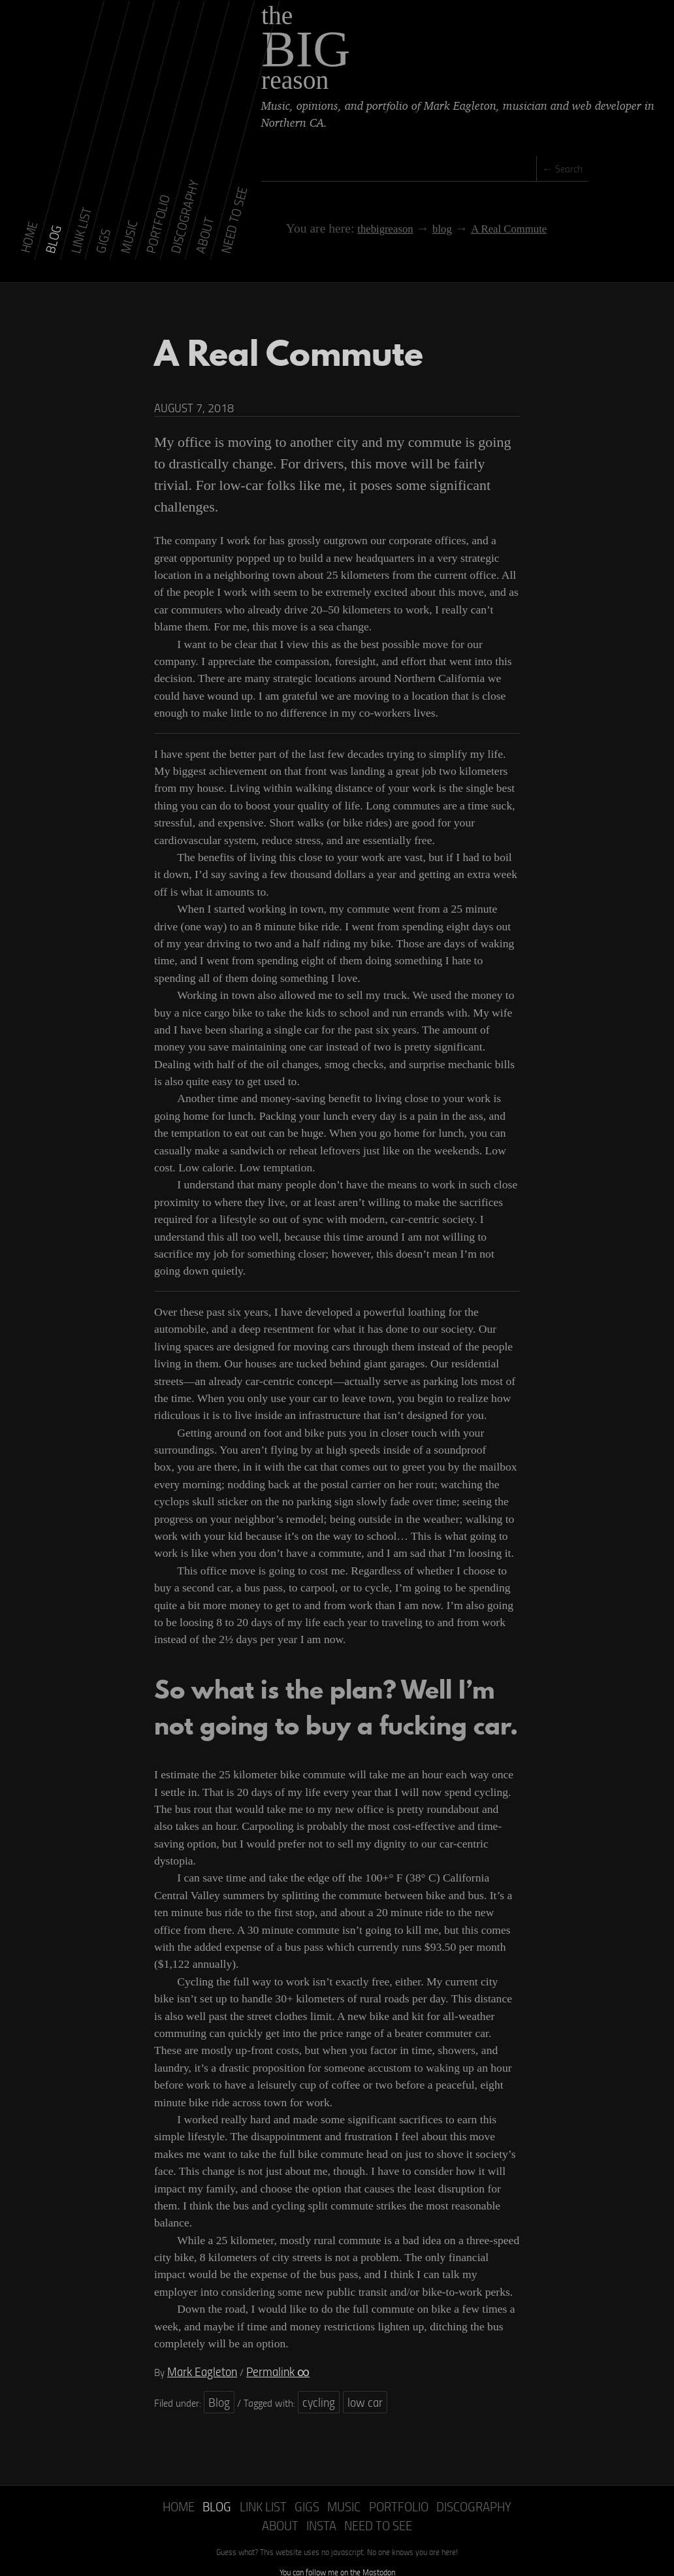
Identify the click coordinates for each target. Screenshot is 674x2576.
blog (404, 214)
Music (309, 2473)
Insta (513, 2473)
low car (351, 2372)
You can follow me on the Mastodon (337, 2535)
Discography (423, 2473)
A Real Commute (468, 214)
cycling (311, 2372)
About (477, 2473)
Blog (217, 2372)
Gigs (276, 2473)
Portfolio (357, 2473)
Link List (237, 2473)
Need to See (337, 2490)
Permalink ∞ (262, 2344)
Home (162, 2473)
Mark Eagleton (196, 2344)
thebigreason (349, 214)
